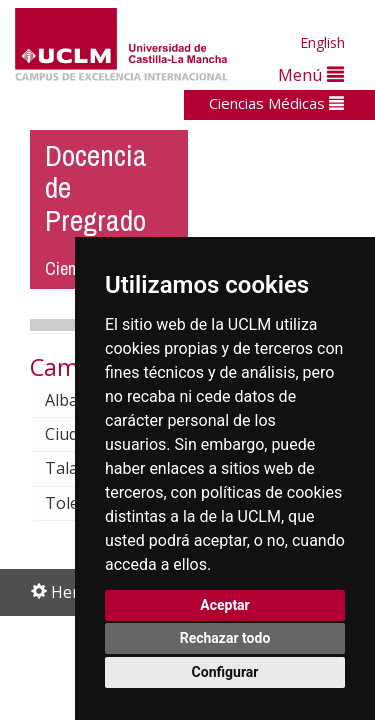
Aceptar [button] (225, 605)
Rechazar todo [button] (225, 638)
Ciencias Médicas (276, 103)
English (322, 42)
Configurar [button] (225, 672)
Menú (311, 74)
